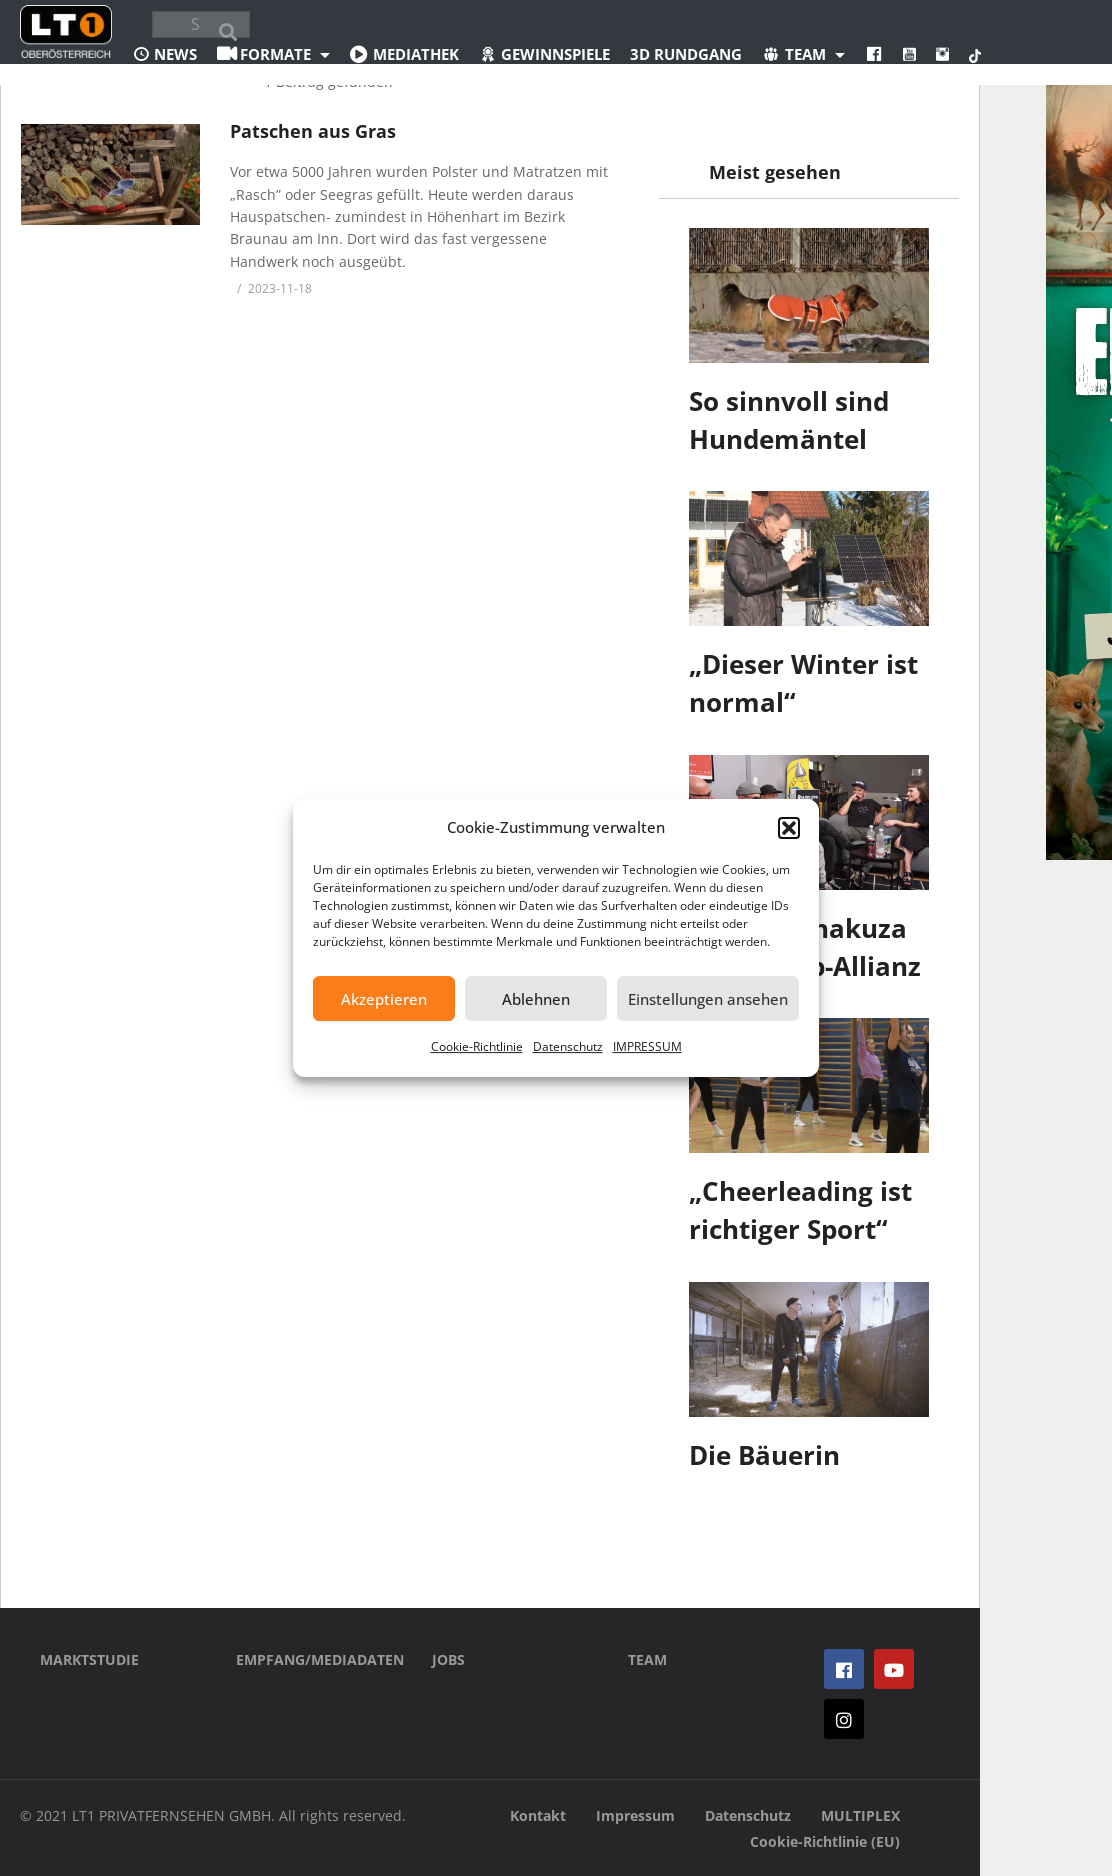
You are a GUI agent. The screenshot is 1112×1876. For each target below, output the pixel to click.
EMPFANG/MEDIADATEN (304, 1659)
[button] (789, 828)
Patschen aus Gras (313, 131)
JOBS (448, 1659)
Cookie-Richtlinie (477, 1046)
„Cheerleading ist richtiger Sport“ (800, 1210)
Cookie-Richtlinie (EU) (825, 1841)
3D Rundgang (686, 54)
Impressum (635, 1815)
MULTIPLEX (860, 1815)
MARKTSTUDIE (89, 1659)
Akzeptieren (384, 999)
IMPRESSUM (647, 1046)
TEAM (647, 1659)
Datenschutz (568, 1046)
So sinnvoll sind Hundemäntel (789, 420)
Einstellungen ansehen (708, 999)
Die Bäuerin (764, 1455)
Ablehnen (536, 999)
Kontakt (538, 1815)
